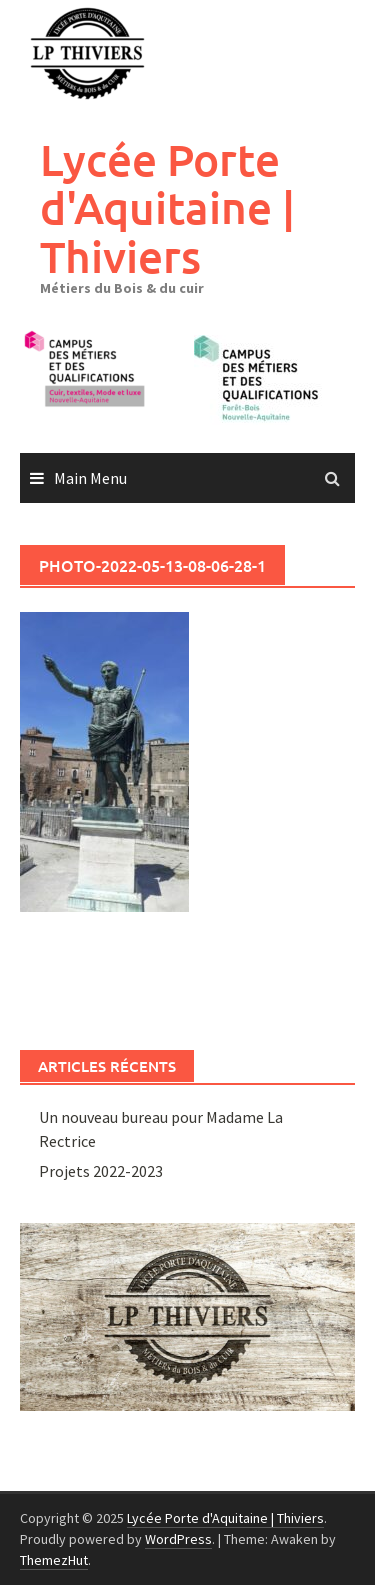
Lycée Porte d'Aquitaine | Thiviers (167, 208)
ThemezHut (54, 1560)
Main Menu (90, 478)
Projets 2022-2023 (101, 1171)
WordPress (178, 1539)
